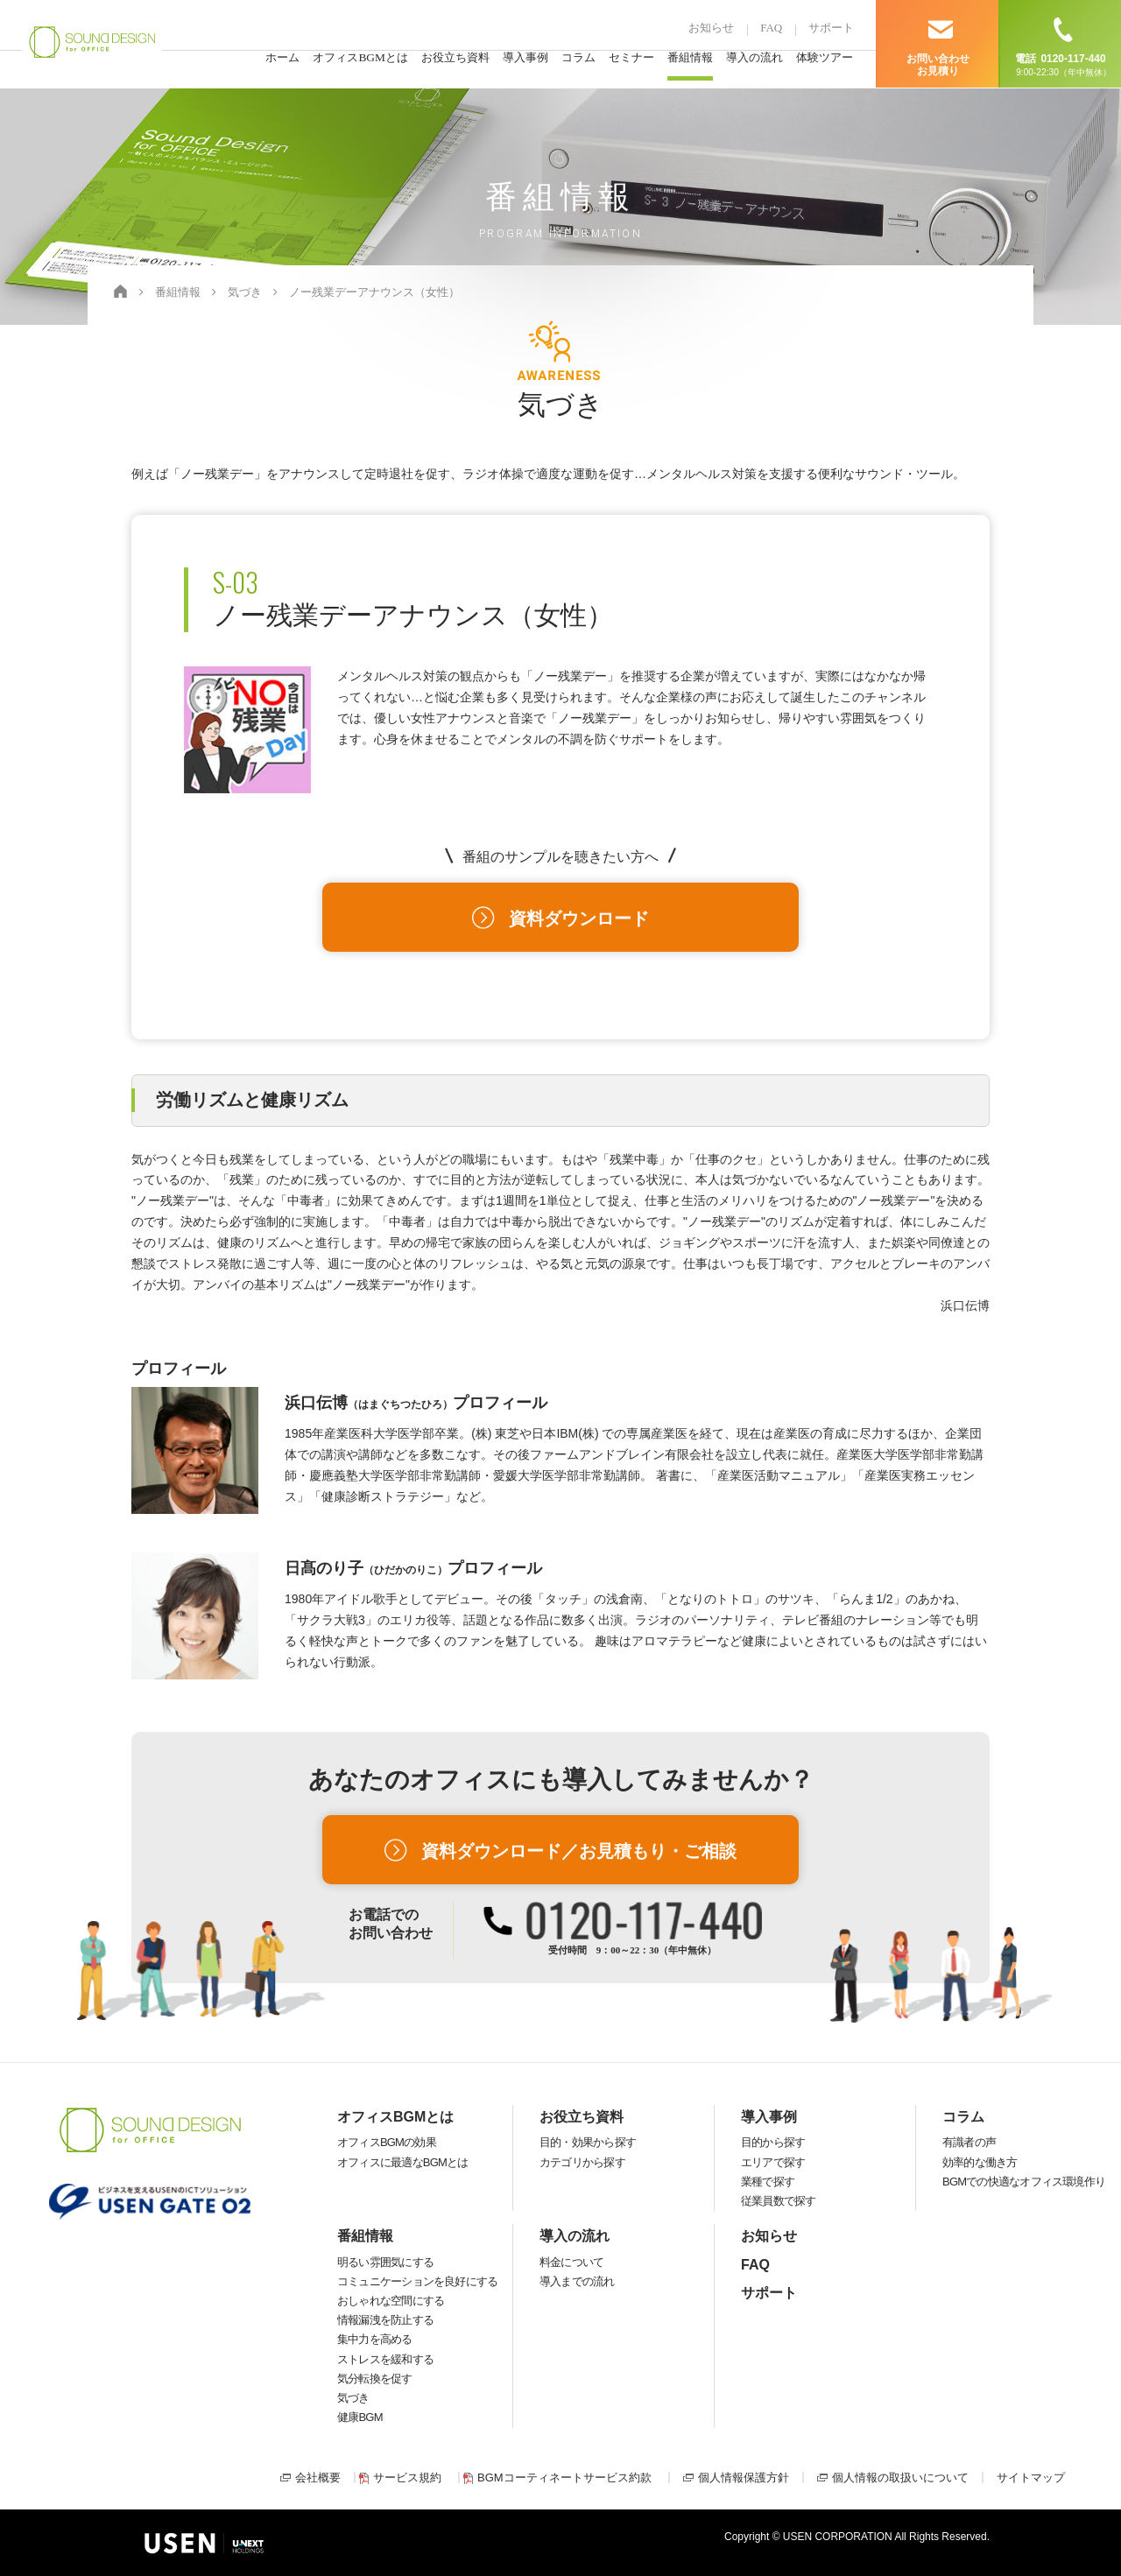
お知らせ (711, 28)
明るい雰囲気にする (385, 2262)
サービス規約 (407, 2477)
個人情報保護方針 (743, 2477)
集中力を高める (374, 2339)
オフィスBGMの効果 (386, 2142)
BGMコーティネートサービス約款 (564, 2477)
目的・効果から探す (587, 2142)
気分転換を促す (374, 2378)
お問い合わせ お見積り (937, 65)
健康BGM (360, 2417)
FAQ (771, 28)
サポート (831, 28)
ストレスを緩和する (385, 2359)
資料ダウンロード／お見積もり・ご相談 (579, 1851)
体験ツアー (824, 60)
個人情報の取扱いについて (900, 2477)
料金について (571, 2262)
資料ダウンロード (579, 918)
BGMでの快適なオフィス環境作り (1023, 2181)
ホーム (282, 60)
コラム (578, 60)
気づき (353, 2397)
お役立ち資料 (455, 60)
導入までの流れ (577, 2281)
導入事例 (525, 60)
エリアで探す (773, 2162)
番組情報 (690, 60)
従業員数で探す (778, 2200)
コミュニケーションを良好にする (417, 2281)
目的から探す (773, 2142)
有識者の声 (969, 2142)
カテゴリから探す (582, 2162)
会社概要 (318, 2477)
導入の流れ (754, 60)
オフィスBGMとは (360, 60)
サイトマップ (1031, 2477)
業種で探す (767, 2181)
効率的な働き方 (980, 2162)
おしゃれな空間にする (390, 2300)
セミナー (631, 60)
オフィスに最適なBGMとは (402, 2162)
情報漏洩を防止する (385, 2319)
